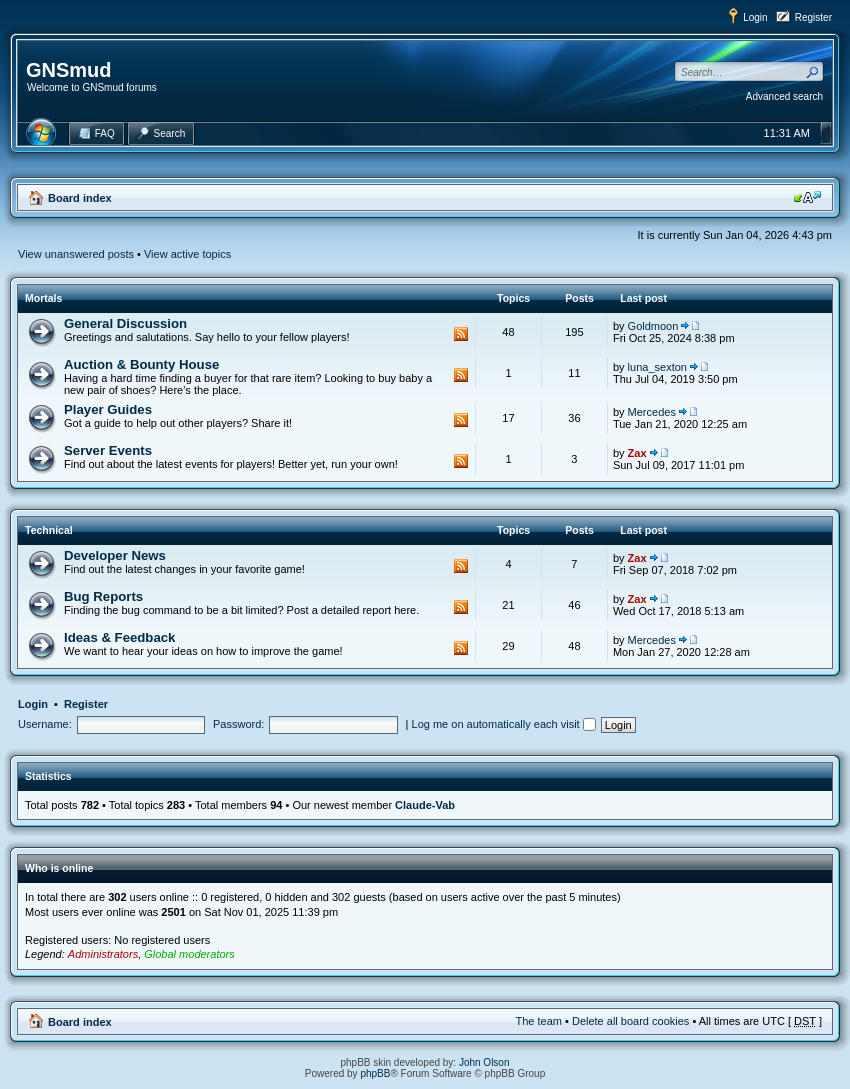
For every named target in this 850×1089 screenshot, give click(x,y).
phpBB (375, 1073)
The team (539, 1021)
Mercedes (652, 412)
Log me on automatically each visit (504, 724)
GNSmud (69, 70)
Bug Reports (103, 596)
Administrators (103, 954)
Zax (637, 453)
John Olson (484, 1062)
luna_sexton (657, 367)
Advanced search (784, 96)
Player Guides (108, 409)
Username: (45, 724)
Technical (49, 530)
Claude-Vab (425, 805)
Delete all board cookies (630, 1021)
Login (755, 17)
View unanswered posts (76, 254)
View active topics (187, 254)
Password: (238, 724)
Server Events (108, 450)
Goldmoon (653, 326)
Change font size (807, 197)
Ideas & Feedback (119, 637)
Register (813, 17)
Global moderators (189, 954)
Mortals (43, 298)
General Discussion (125, 323)
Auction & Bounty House (141, 364)
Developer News (115, 555)
